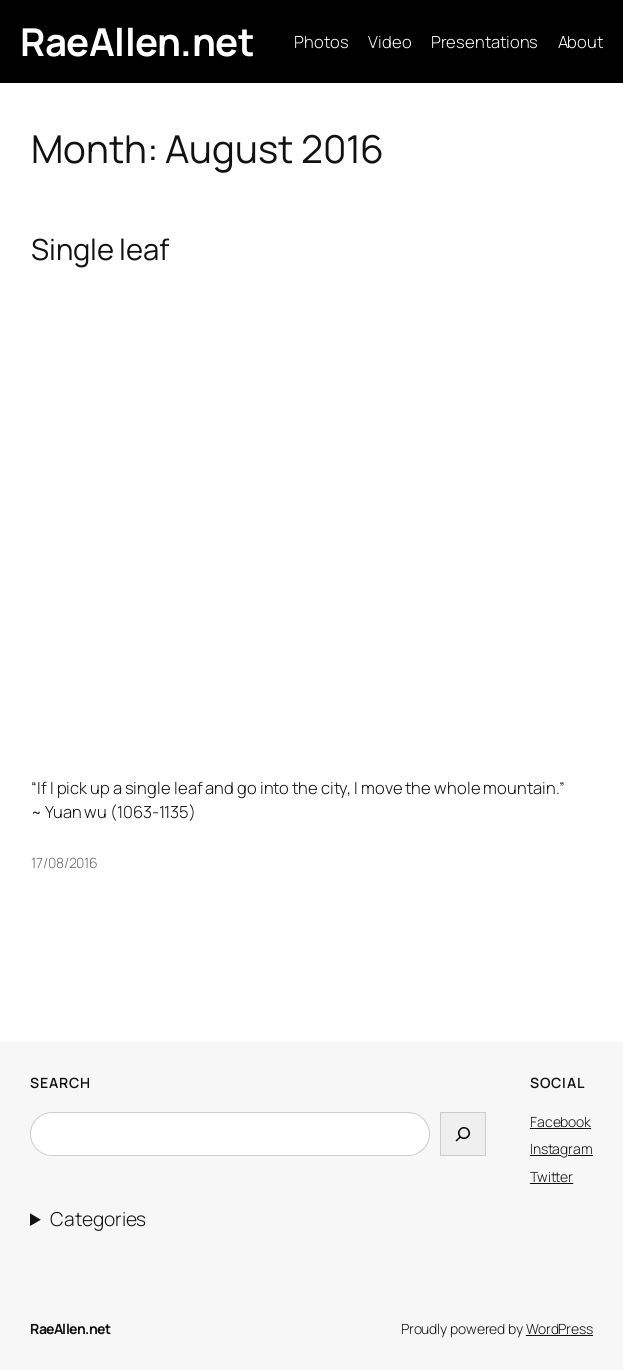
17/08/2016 (64, 862)
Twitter (551, 1176)
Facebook (560, 1121)
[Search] (463, 1134)
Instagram (561, 1148)
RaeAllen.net (137, 41)
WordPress (559, 1328)
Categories (98, 1219)
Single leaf (100, 249)
